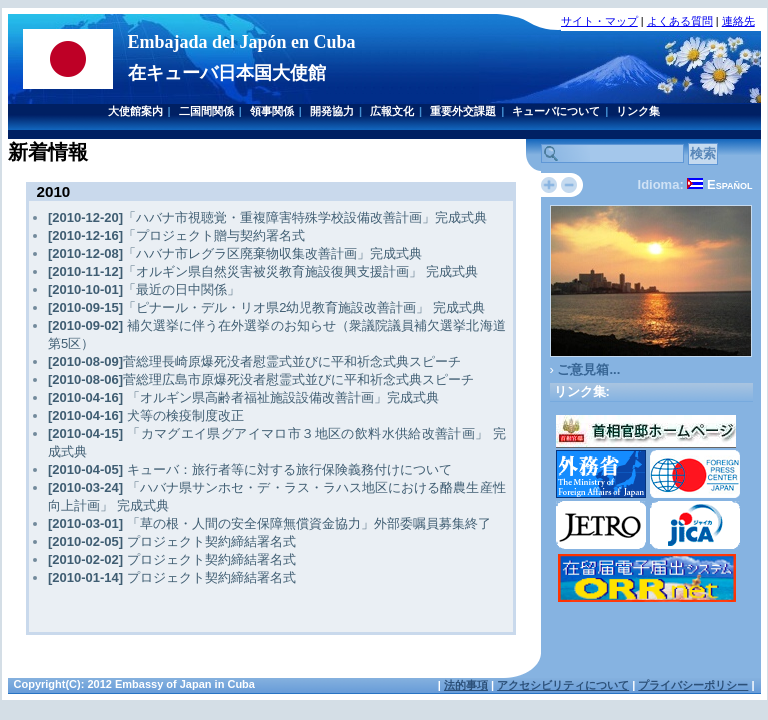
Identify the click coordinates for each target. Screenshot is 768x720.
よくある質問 (680, 21)
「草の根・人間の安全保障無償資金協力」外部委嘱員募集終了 (269, 523)
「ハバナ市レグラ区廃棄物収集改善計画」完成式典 (235, 253)
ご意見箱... (588, 369)
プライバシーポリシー (693, 685)
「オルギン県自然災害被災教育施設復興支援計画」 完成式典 (263, 271)
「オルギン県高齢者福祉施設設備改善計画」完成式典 (243, 397)
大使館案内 (135, 111)
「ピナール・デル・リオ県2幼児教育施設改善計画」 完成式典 (266, 307)
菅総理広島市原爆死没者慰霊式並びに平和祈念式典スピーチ (261, 379)
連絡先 (738, 21)
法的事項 (466, 685)
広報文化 (392, 111)
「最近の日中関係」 (144, 289)
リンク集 (638, 111)
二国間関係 (206, 111)
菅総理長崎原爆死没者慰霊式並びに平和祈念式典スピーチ (254, 361)
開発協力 (332, 111)
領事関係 (272, 111)
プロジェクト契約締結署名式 (172, 541)
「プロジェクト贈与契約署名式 (176, 235)
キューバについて (556, 111)
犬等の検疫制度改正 (146, 415)
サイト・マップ (599, 21)
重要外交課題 (463, 111)
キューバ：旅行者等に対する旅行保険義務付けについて (250, 469)
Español (730, 184)
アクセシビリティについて (563, 685)
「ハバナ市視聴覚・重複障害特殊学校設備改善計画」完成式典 (267, 217)
